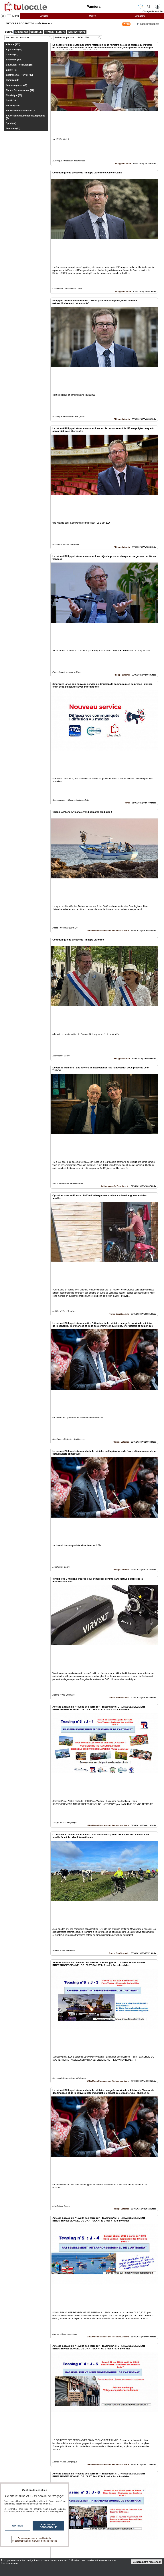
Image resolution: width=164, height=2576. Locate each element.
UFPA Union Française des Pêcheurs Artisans (107, 756)
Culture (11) (12, 54)
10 (87, 2535)
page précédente (147, 23)
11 (91, 2535)
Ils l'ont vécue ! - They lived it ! (115, 962)
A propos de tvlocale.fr (75, 2555)
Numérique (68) (14, 95)
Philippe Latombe (123, 139)
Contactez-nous (71, 2547)
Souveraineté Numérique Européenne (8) (25, 117)
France (127, 653)
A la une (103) (13, 44)
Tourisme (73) (13, 128)
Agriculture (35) (14, 49)
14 (104, 2535)
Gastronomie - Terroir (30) (19, 75)
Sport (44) (11, 123)
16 (113, 2535)
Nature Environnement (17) (20, 90)
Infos (126, 2547)
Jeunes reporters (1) (16, 85)
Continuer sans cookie (48, 2526)
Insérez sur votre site (145, 2515)
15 (108, 2535)
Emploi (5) (11, 70)
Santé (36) (11, 100)
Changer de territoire (153, 11)
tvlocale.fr (13, 2549)
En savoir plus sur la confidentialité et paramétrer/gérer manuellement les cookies (34, 2539)
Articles (44, 16)
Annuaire (140, 16)
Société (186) (12, 105)
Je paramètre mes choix (147, 2562)
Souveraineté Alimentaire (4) (20, 110)
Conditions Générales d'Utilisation (135, 2551)
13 (100, 2535)
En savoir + (68, 2551)
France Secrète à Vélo (119, 1065)
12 (96, 2535)
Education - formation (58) (19, 65)
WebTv (92, 16)
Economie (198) (14, 59)
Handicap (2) (12, 80)
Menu (15, 15)
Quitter (17, 2525)
